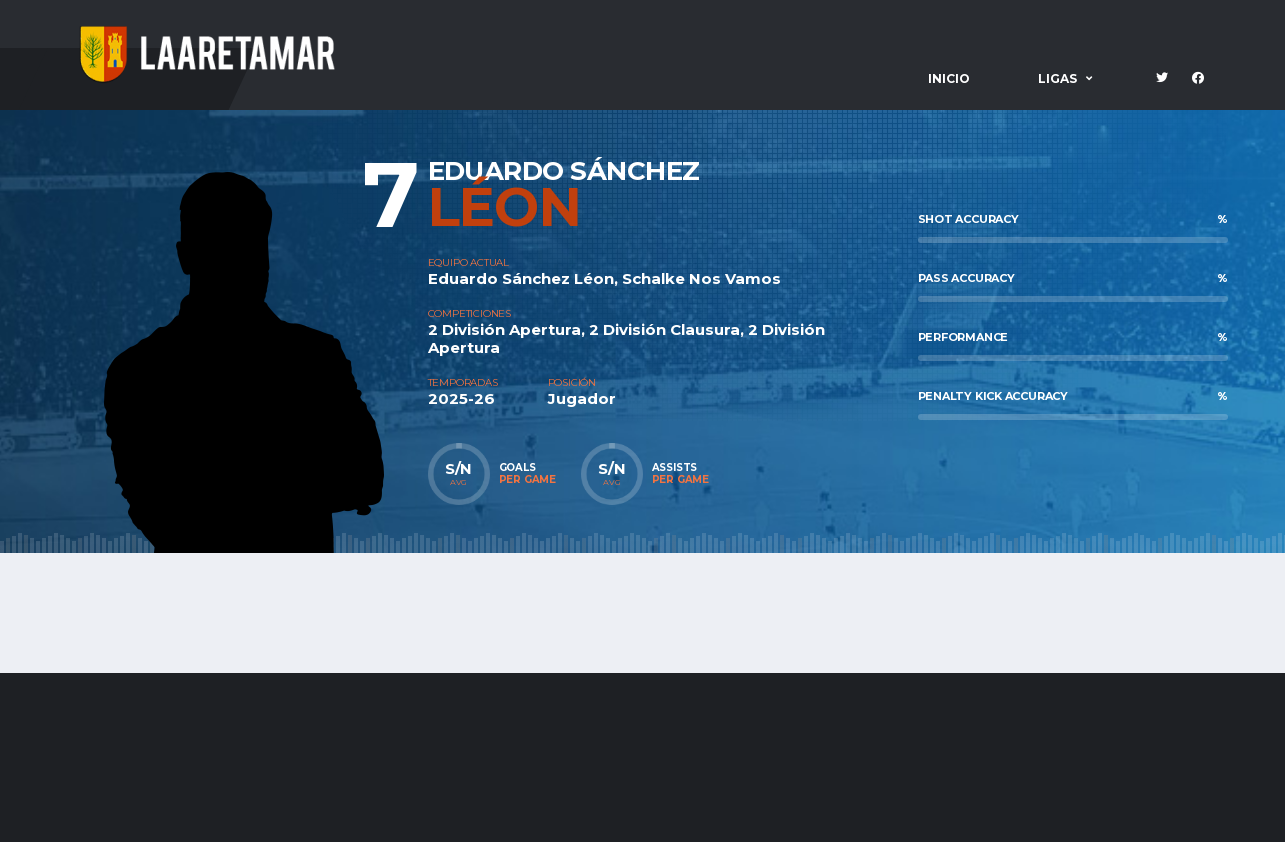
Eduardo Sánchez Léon (521, 278)
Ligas (1057, 78)
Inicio (949, 78)
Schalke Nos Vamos (701, 278)
